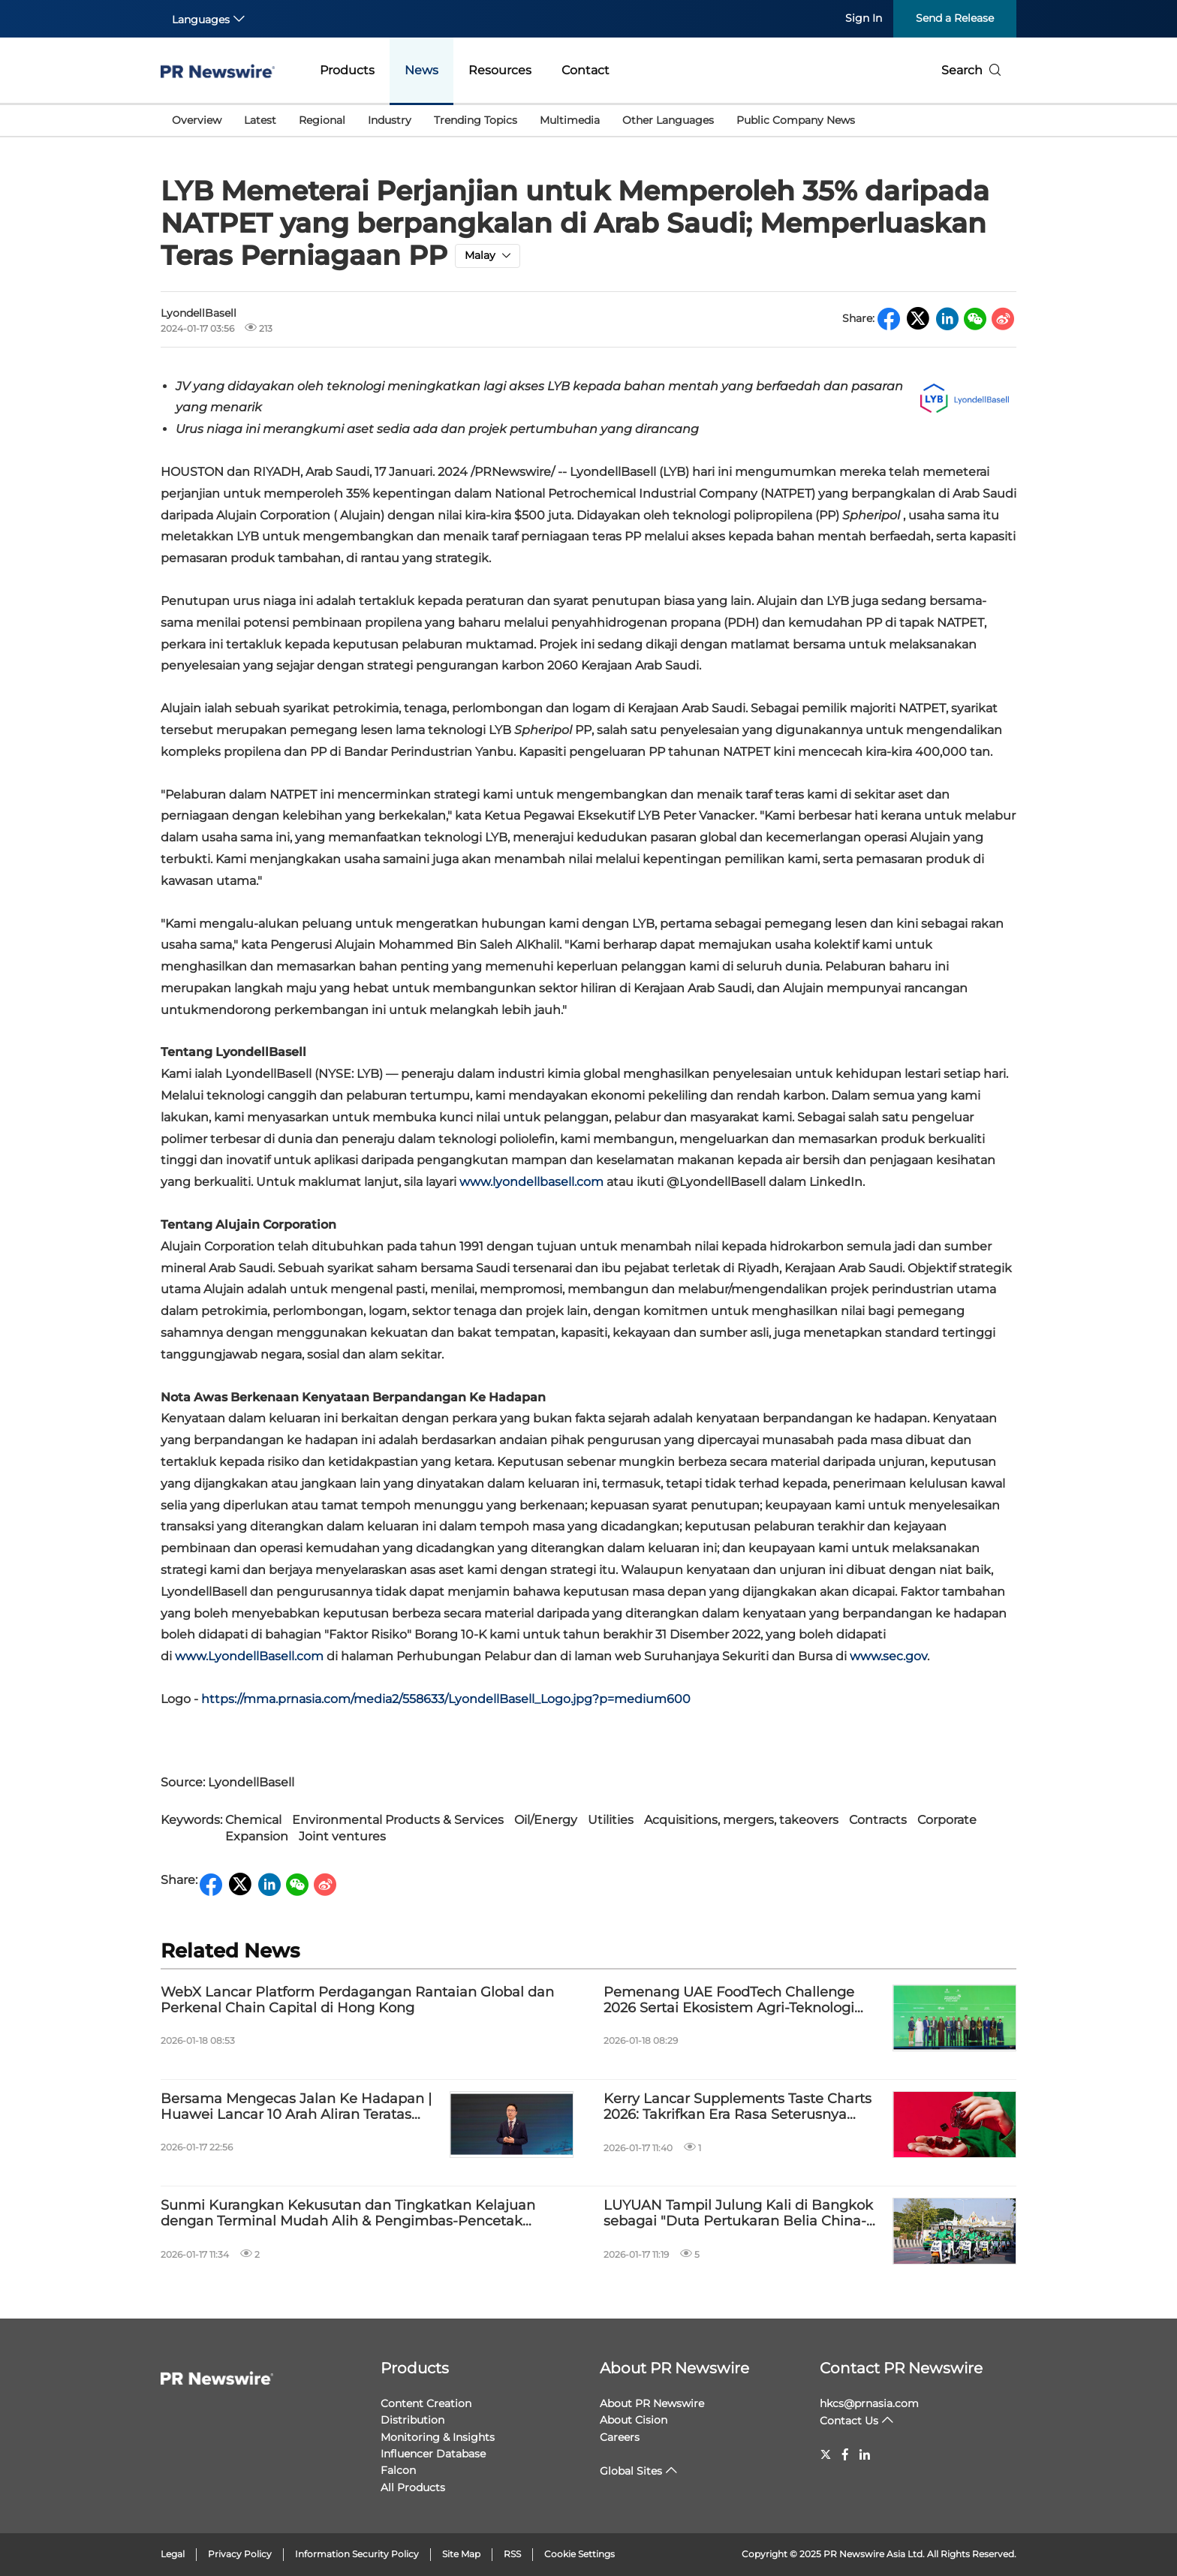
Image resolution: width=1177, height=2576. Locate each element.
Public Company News (795, 120)
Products (347, 70)
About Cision (633, 2420)
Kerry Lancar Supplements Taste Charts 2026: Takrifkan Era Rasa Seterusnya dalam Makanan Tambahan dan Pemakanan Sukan (737, 2107)
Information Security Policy (357, 2553)
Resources (499, 70)
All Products (413, 2487)
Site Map (461, 2553)
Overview (196, 120)
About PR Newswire (674, 2368)
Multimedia (570, 120)
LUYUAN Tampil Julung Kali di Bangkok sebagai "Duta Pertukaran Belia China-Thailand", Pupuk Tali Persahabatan (738, 2214)
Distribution (412, 2420)
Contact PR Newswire (901, 2368)
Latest (260, 120)
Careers (620, 2437)
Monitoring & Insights (438, 2437)
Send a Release (955, 18)
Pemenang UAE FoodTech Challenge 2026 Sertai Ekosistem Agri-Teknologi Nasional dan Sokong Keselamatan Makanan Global (729, 2001)
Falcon (398, 2470)
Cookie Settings (579, 2553)
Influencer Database (433, 2453)
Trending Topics (475, 120)
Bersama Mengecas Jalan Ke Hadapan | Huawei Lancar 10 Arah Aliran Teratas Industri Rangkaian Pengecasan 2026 (296, 2107)
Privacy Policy (240, 2553)
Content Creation (426, 2403)
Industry (389, 120)
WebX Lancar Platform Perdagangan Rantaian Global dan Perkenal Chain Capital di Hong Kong (357, 2001)
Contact (585, 70)
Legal (173, 2553)
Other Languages (668, 120)
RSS (512, 2553)
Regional (322, 120)
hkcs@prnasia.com (869, 2403)
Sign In (863, 18)
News (421, 70)
